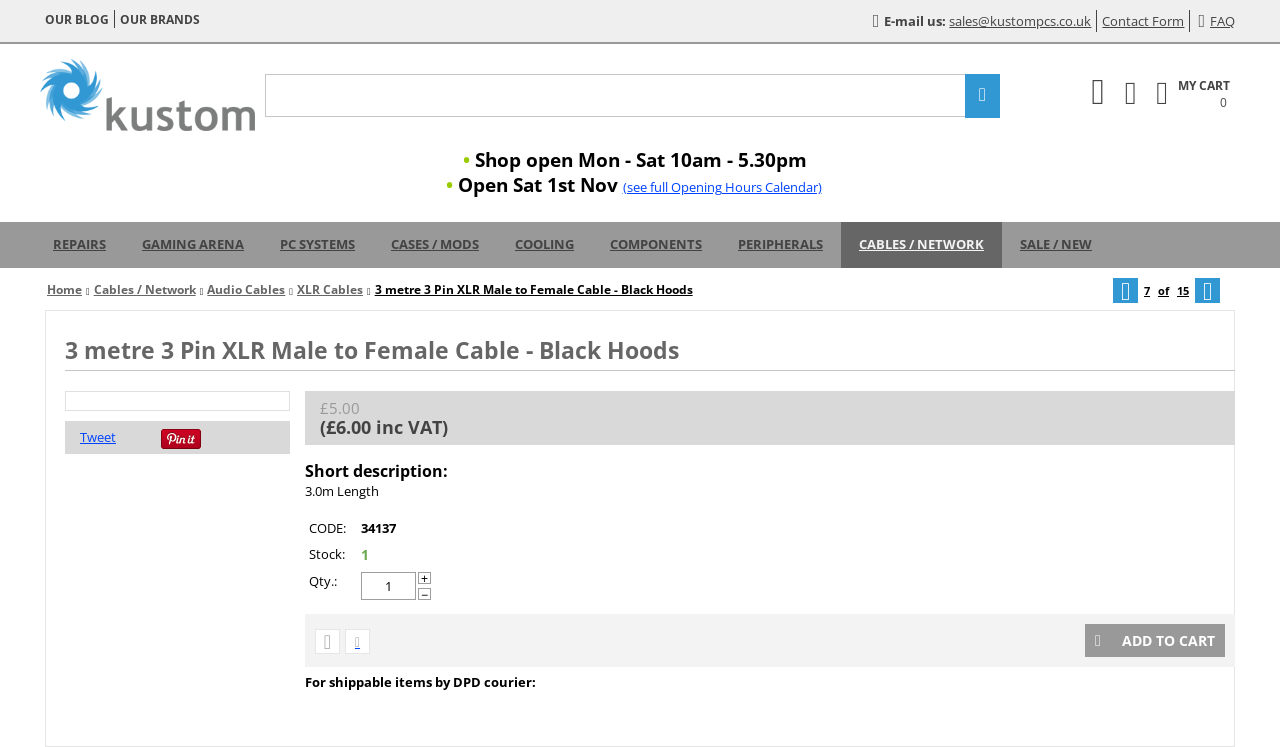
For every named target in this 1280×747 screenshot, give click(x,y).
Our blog (77, 19)
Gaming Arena (193, 244)
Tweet (98, 437)
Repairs (79, 244)
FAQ (1216, 21)
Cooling (544, 244)
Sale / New (1056, 244)
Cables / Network (921, 244)
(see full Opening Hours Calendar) (722, 187)
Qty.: (323, 581)
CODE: (327, 528)
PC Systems (317, 244)
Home (64, 289)
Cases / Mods (435, 244)
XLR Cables (330, 289)
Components (656, 244)
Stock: (327, 554)
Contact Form (1143, 21)
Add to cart (1155, 640)
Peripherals (780, 244)
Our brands (160, 19)
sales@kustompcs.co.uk (1020, 21)
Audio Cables (246, 289)
